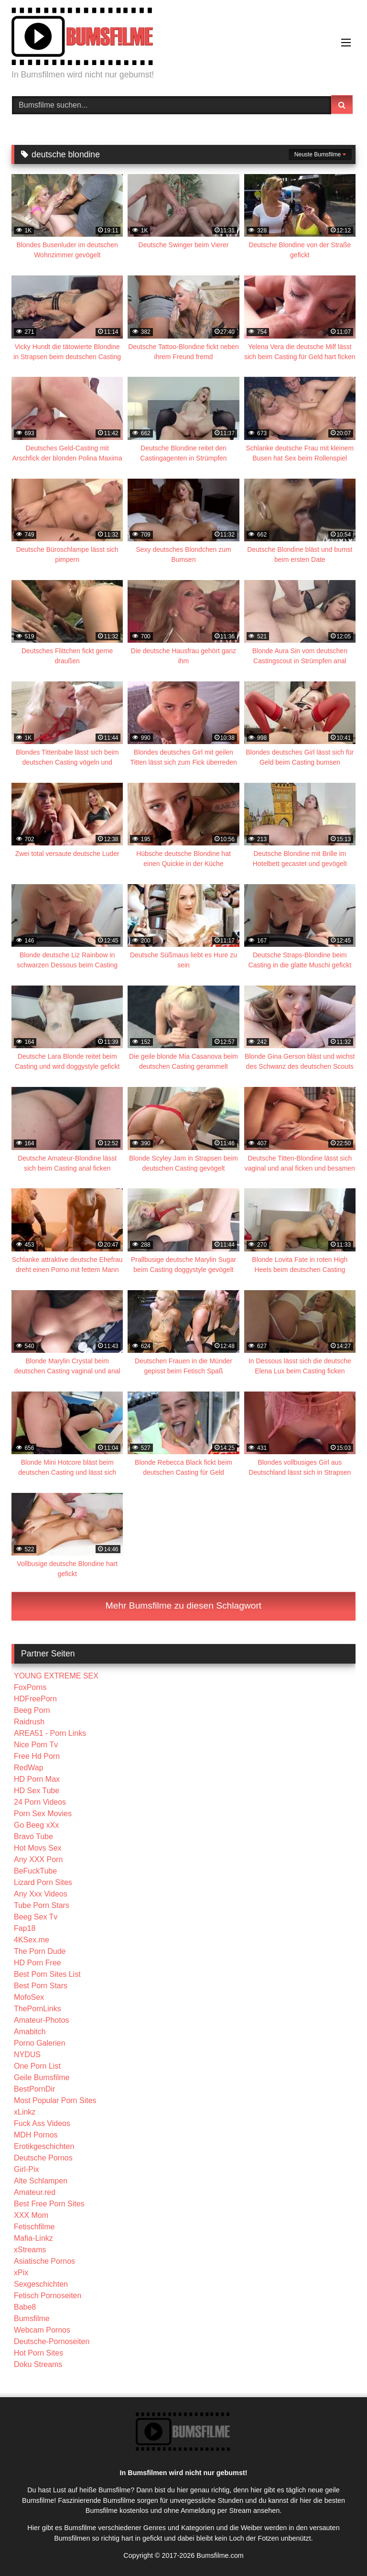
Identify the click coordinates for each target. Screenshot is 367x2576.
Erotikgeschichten (44, 2146)
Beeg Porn (32, 1710)
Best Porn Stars (40, 1986)
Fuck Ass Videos (42, 2123)
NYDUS (27, 2054)
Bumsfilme (32, 2318)
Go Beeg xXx (36, 1825)
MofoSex (29, 1997)
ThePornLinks (37, 2009)
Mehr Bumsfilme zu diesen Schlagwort (183, 1605)
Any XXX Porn (38, 1859)
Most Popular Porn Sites (55, 2100)
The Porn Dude (40, 1951)
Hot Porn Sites (38, 2353)
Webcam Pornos (42, 2330)
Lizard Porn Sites (43, 1882)
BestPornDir (34, 2089)
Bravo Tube (33, 1836)
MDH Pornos (36, 2135)
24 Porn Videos (40, 1802)
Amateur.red (34, 2192)
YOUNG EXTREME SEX (56, 1676)
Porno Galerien (39, 2043)
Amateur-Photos (41, 2020)
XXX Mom (31, 2215)
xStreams (30, 2250)
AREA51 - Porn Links (50, 1733)
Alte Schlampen (40, 2181)
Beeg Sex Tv (35, 1917)
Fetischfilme (34, 2227)
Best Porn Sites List (47, 1974)
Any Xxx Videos (40, 1894)
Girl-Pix (26, 2169)
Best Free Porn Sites (49, 2204)
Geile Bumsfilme (41, 2077)
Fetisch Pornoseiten (47, 2295)
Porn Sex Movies (43, 1813)
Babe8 (25, 2307)
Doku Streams (38, 2364)
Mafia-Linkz (33, 2238)
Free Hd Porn (37, 1756)
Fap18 (24, 1928)
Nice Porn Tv (36, 1745)
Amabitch (30, 2032)
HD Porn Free (37, 1963)
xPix (21, 2273)
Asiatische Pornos (44, 2261)
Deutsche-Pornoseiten (51, 2341)
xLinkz (24, 2112)
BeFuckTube (35, 1871)
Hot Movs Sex (38, 1848)
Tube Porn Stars (41, 1905)
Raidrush (29, 1722)
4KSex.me (31, 1940)
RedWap (28, 1768)
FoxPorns (30, 1687)
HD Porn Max (37, 1779)
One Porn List (37, 2066)
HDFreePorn (35, 1699)
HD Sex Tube (36, 1791)
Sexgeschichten (41, 2284)
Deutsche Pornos (43, 2158)
